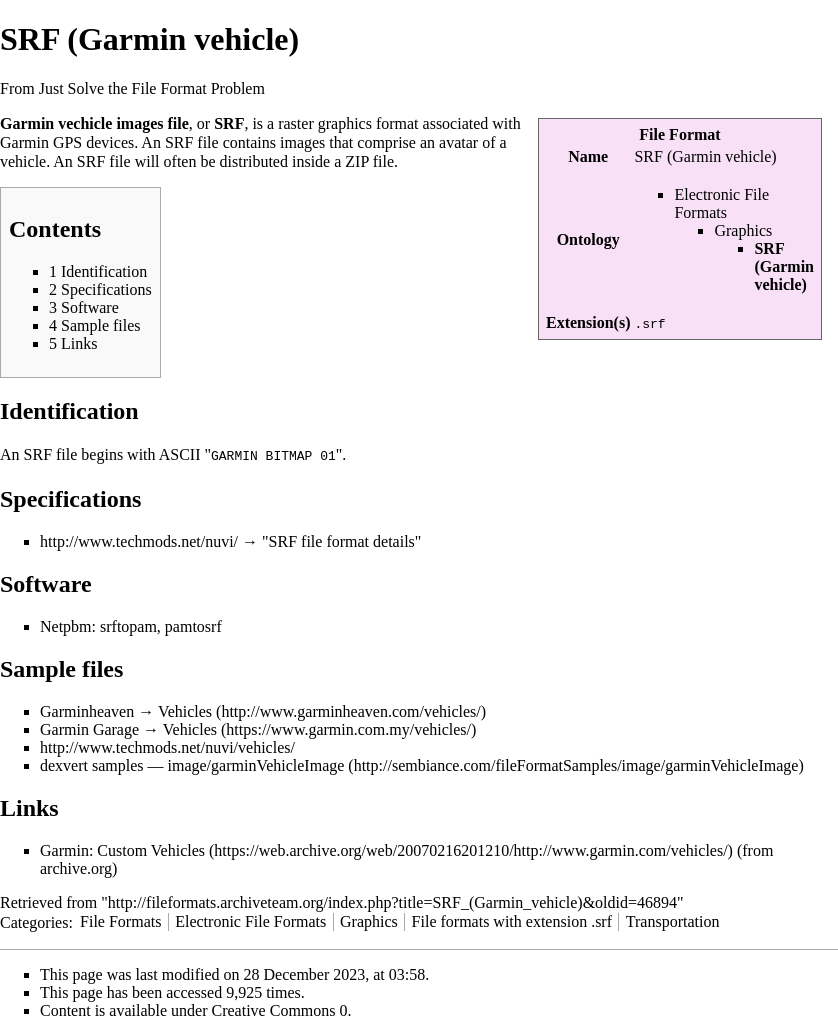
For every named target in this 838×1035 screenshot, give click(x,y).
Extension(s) (588, 322)
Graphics (743, 230)
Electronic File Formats (721, 203)
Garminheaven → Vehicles (126, 710)
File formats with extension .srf (512, 920)
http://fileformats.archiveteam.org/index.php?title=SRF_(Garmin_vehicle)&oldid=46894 (392, 901)
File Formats (120, 920)
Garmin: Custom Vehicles (122, 849)
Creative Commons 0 (280, 1009)
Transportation (673, 920)
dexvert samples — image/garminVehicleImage (192, 764)
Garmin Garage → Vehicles (128, 728)
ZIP (356, 161)
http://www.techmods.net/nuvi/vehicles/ (167, 746)
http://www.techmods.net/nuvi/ (139, 540)
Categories (34, 920)
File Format (679, 134)
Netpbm (66, 625)
